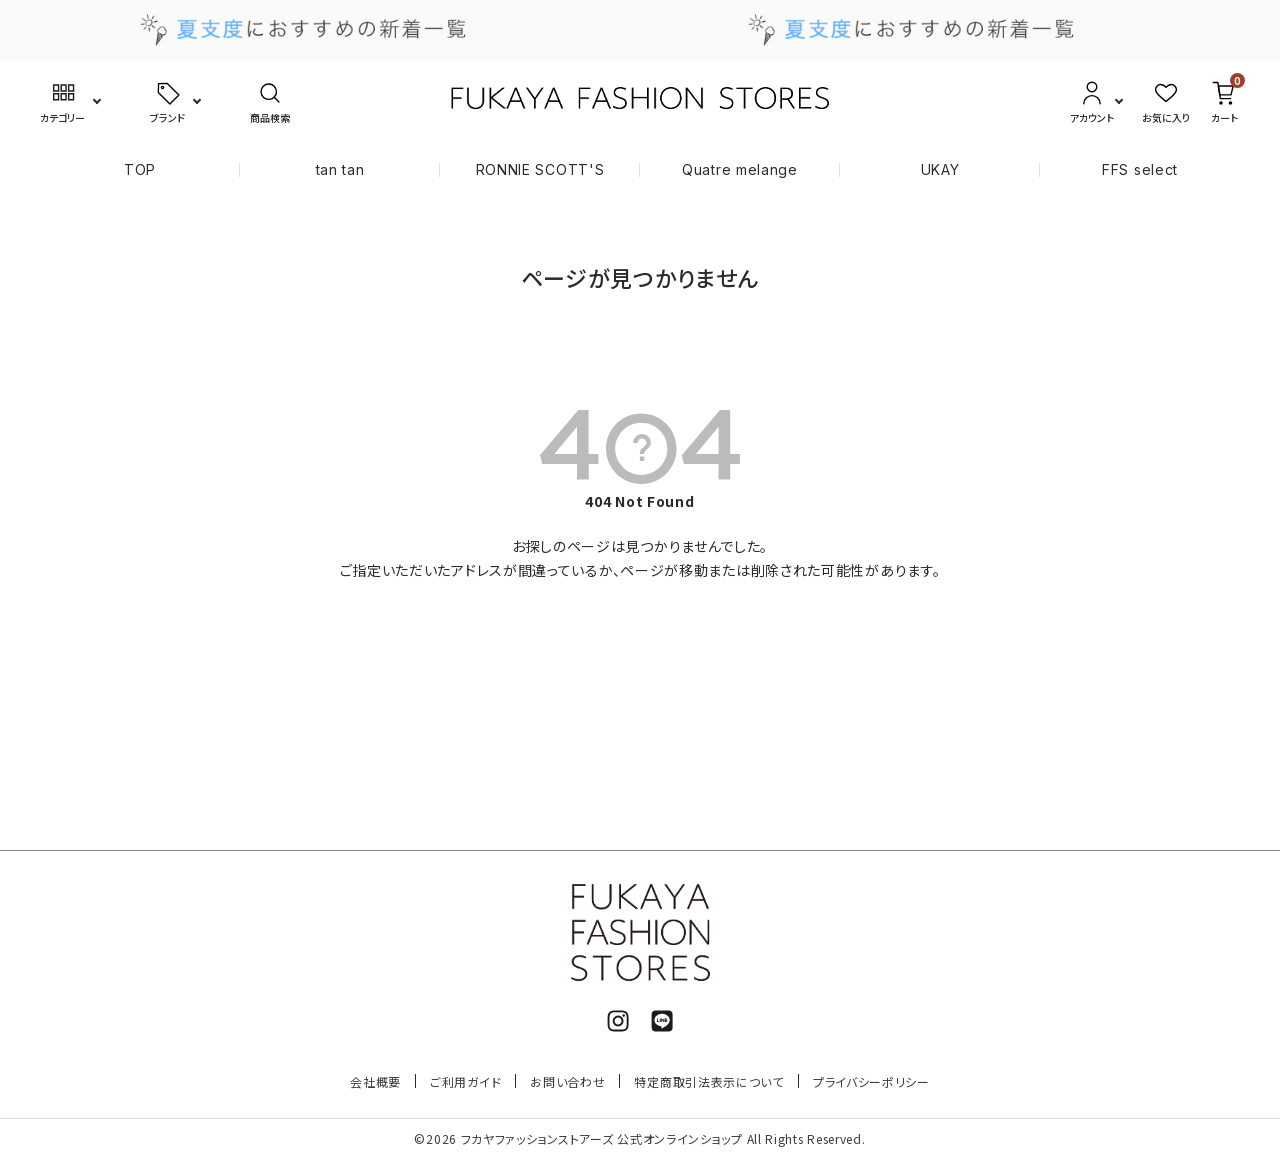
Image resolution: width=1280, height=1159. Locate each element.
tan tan (340, 169)
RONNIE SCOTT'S (540, 169)
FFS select (1140, 169)
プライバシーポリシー (871, 1081)
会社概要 (375, 1081)
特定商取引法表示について (708, 1081)
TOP (140, 169)
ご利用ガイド (465, 1081)
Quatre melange (740, 169)
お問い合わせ (567, 1081)
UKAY (940, 169)
